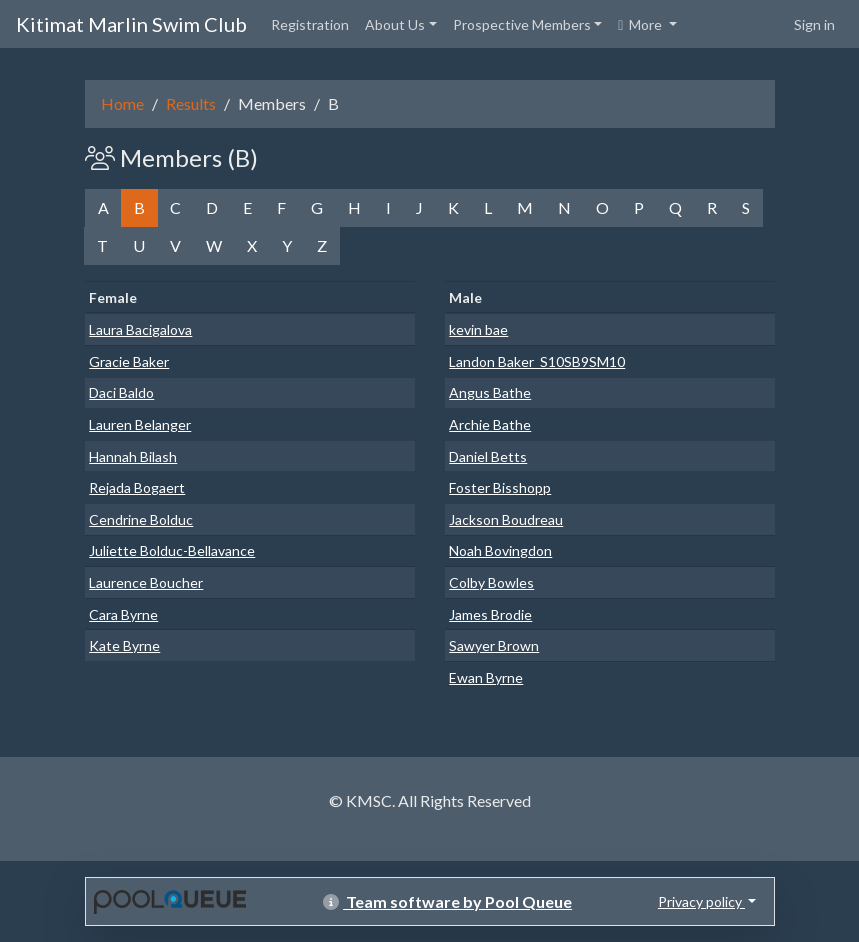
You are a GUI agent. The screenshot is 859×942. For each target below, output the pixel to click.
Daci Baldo (121, 392)
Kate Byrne (124, 645)
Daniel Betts (488, 456)
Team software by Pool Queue (447, 901)
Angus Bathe (490, 392)
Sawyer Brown (494, 645)
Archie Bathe (490, 424)
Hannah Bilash (133, 456)
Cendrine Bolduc (141, 519)
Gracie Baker (129, 361)
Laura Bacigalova (140, 329)
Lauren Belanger (140, 424)
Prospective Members (522, 24)
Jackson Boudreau (506, 519)
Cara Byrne (123, 614)
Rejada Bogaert (137, 487)
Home (122, 103)
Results (191, 103)
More (641, 24)
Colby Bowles (491, 582)
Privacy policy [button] (701, 901)
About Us (395, 24)
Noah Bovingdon (500, 550)
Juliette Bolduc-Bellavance (172, 550)
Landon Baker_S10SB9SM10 (537, 361)
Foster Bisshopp (500, 487)
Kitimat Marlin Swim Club (131, 24)
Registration (310, 24)
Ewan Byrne (486, 677)
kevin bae (478, 329)
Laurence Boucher (146, 582)
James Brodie (490, 614)
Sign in (814, 24)
